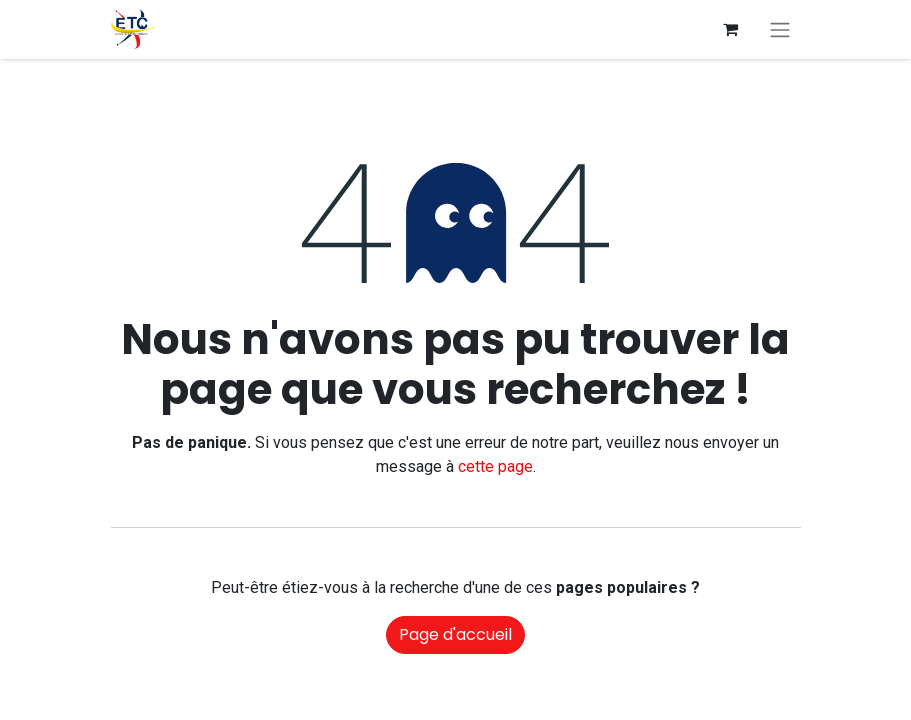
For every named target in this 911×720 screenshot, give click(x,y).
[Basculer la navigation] (780, 29)
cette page (495, 466)
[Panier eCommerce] (731, 29)
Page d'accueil (455, 634)
